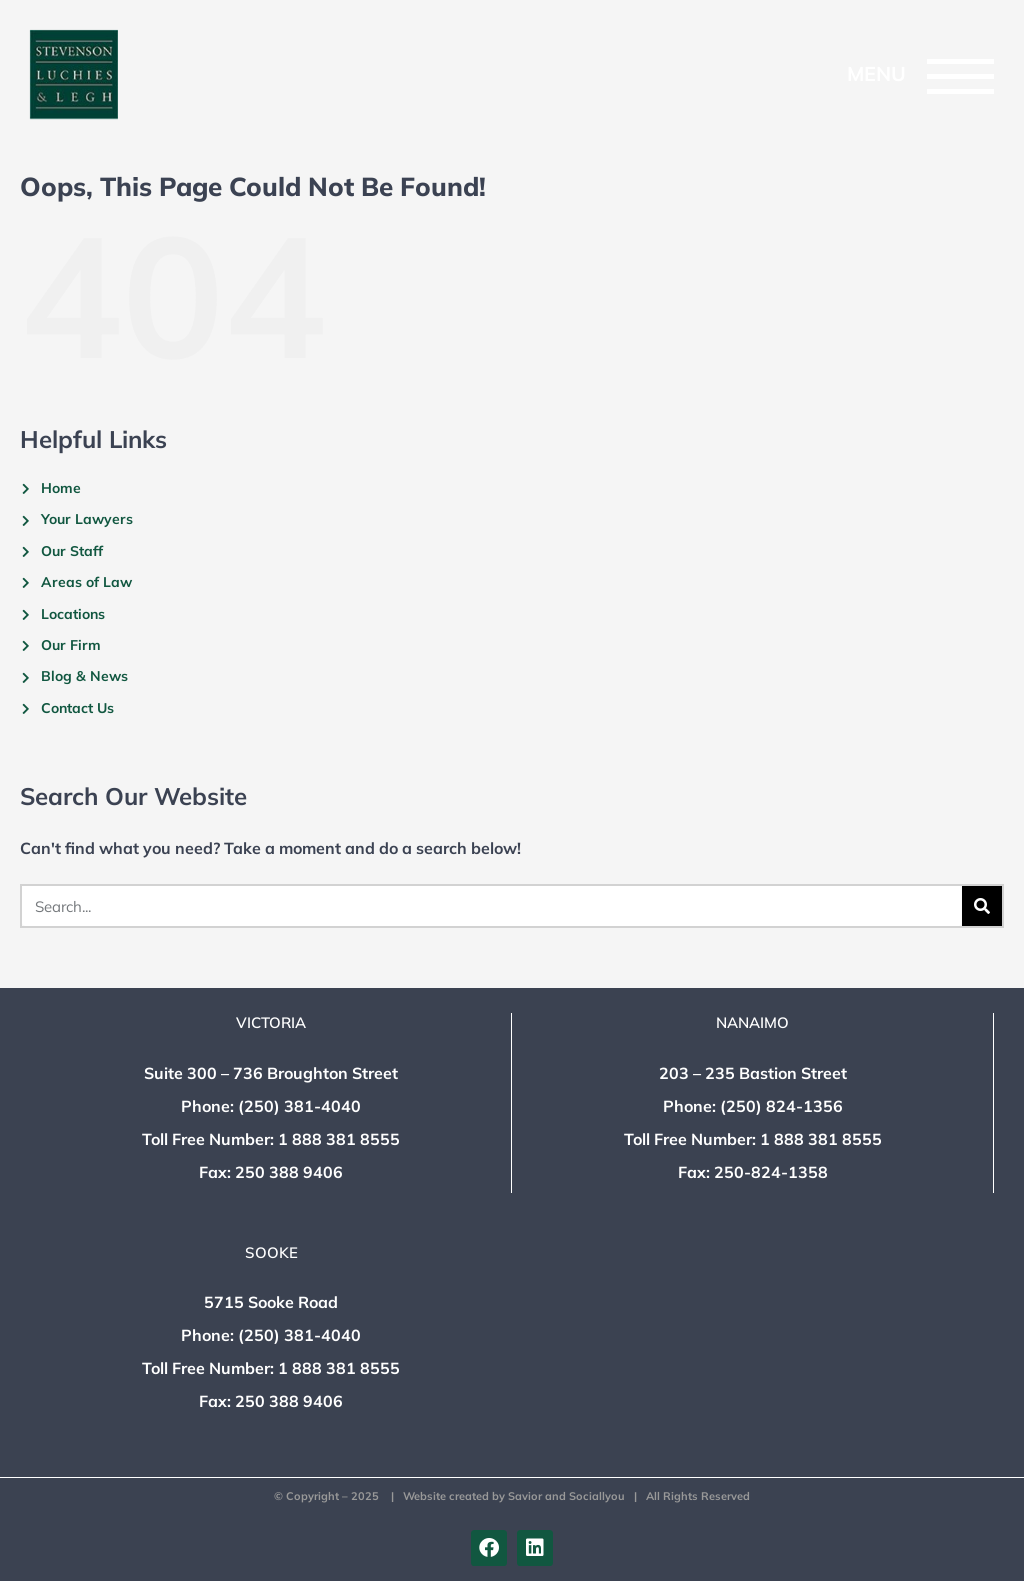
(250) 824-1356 (781, 1106)
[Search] (982, 906)
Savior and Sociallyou (566, 1496)
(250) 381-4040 (299, 1106)
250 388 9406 (289, 1172)
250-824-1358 (771, 1172)
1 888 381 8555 (339, 1139)
